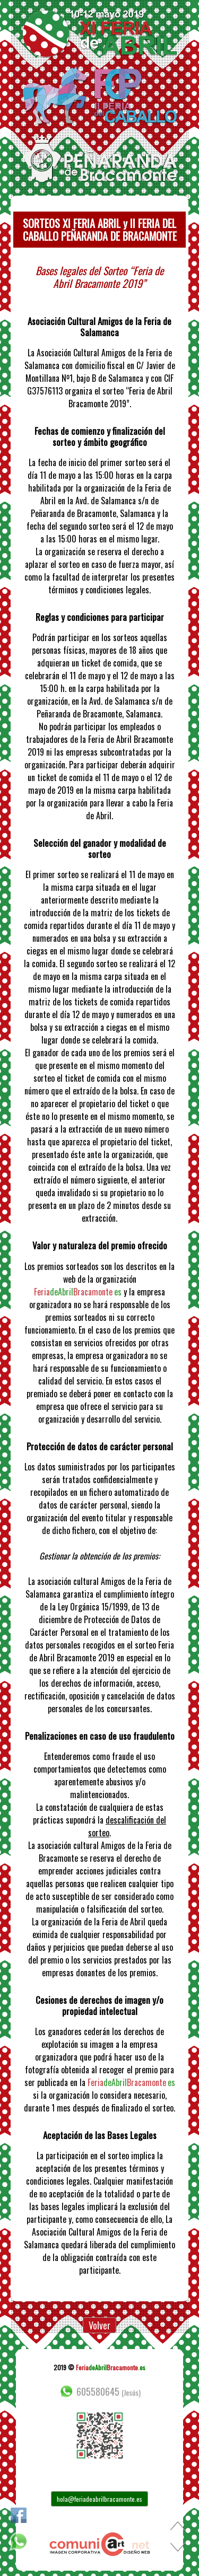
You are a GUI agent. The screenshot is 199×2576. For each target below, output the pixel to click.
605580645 (99, 2391)
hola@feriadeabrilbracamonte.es (99, 2498)
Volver (99, 2325)
